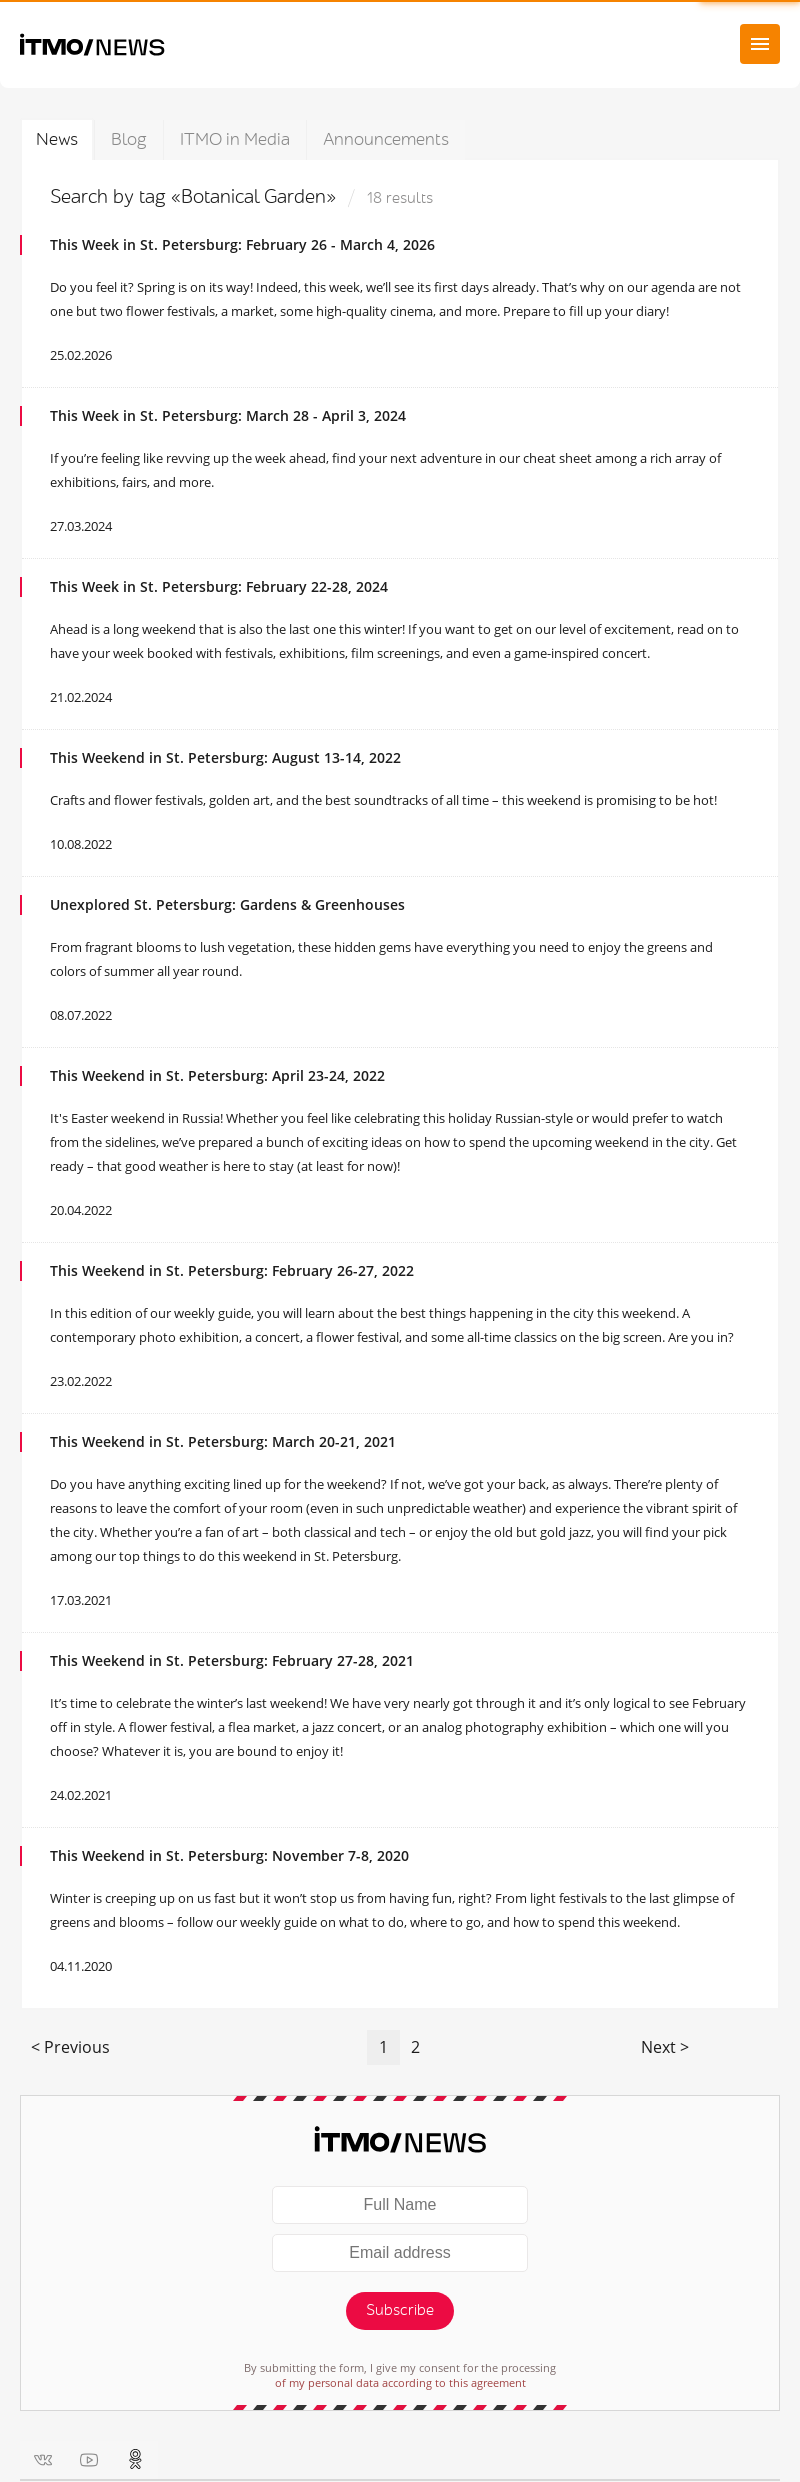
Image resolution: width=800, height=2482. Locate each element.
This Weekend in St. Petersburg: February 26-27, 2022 (232, 1270)
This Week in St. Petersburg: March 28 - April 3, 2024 (228, 415)
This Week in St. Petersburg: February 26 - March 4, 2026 (242, 244)
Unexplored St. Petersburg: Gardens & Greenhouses (227, 904)
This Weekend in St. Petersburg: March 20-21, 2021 (223, 1441)
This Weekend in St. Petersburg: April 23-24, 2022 (217, 1075)
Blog (129, 139)
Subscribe (400, 2310)
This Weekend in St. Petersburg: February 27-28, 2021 (232, 1660)
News (57, 139)
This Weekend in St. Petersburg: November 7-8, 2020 (229, 1855)
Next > (665, 2047)
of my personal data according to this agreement (400, 2382)
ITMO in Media (235, 139)
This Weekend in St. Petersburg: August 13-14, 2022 (225, 757)
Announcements (386, 139)
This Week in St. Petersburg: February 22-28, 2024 (219, 586)
